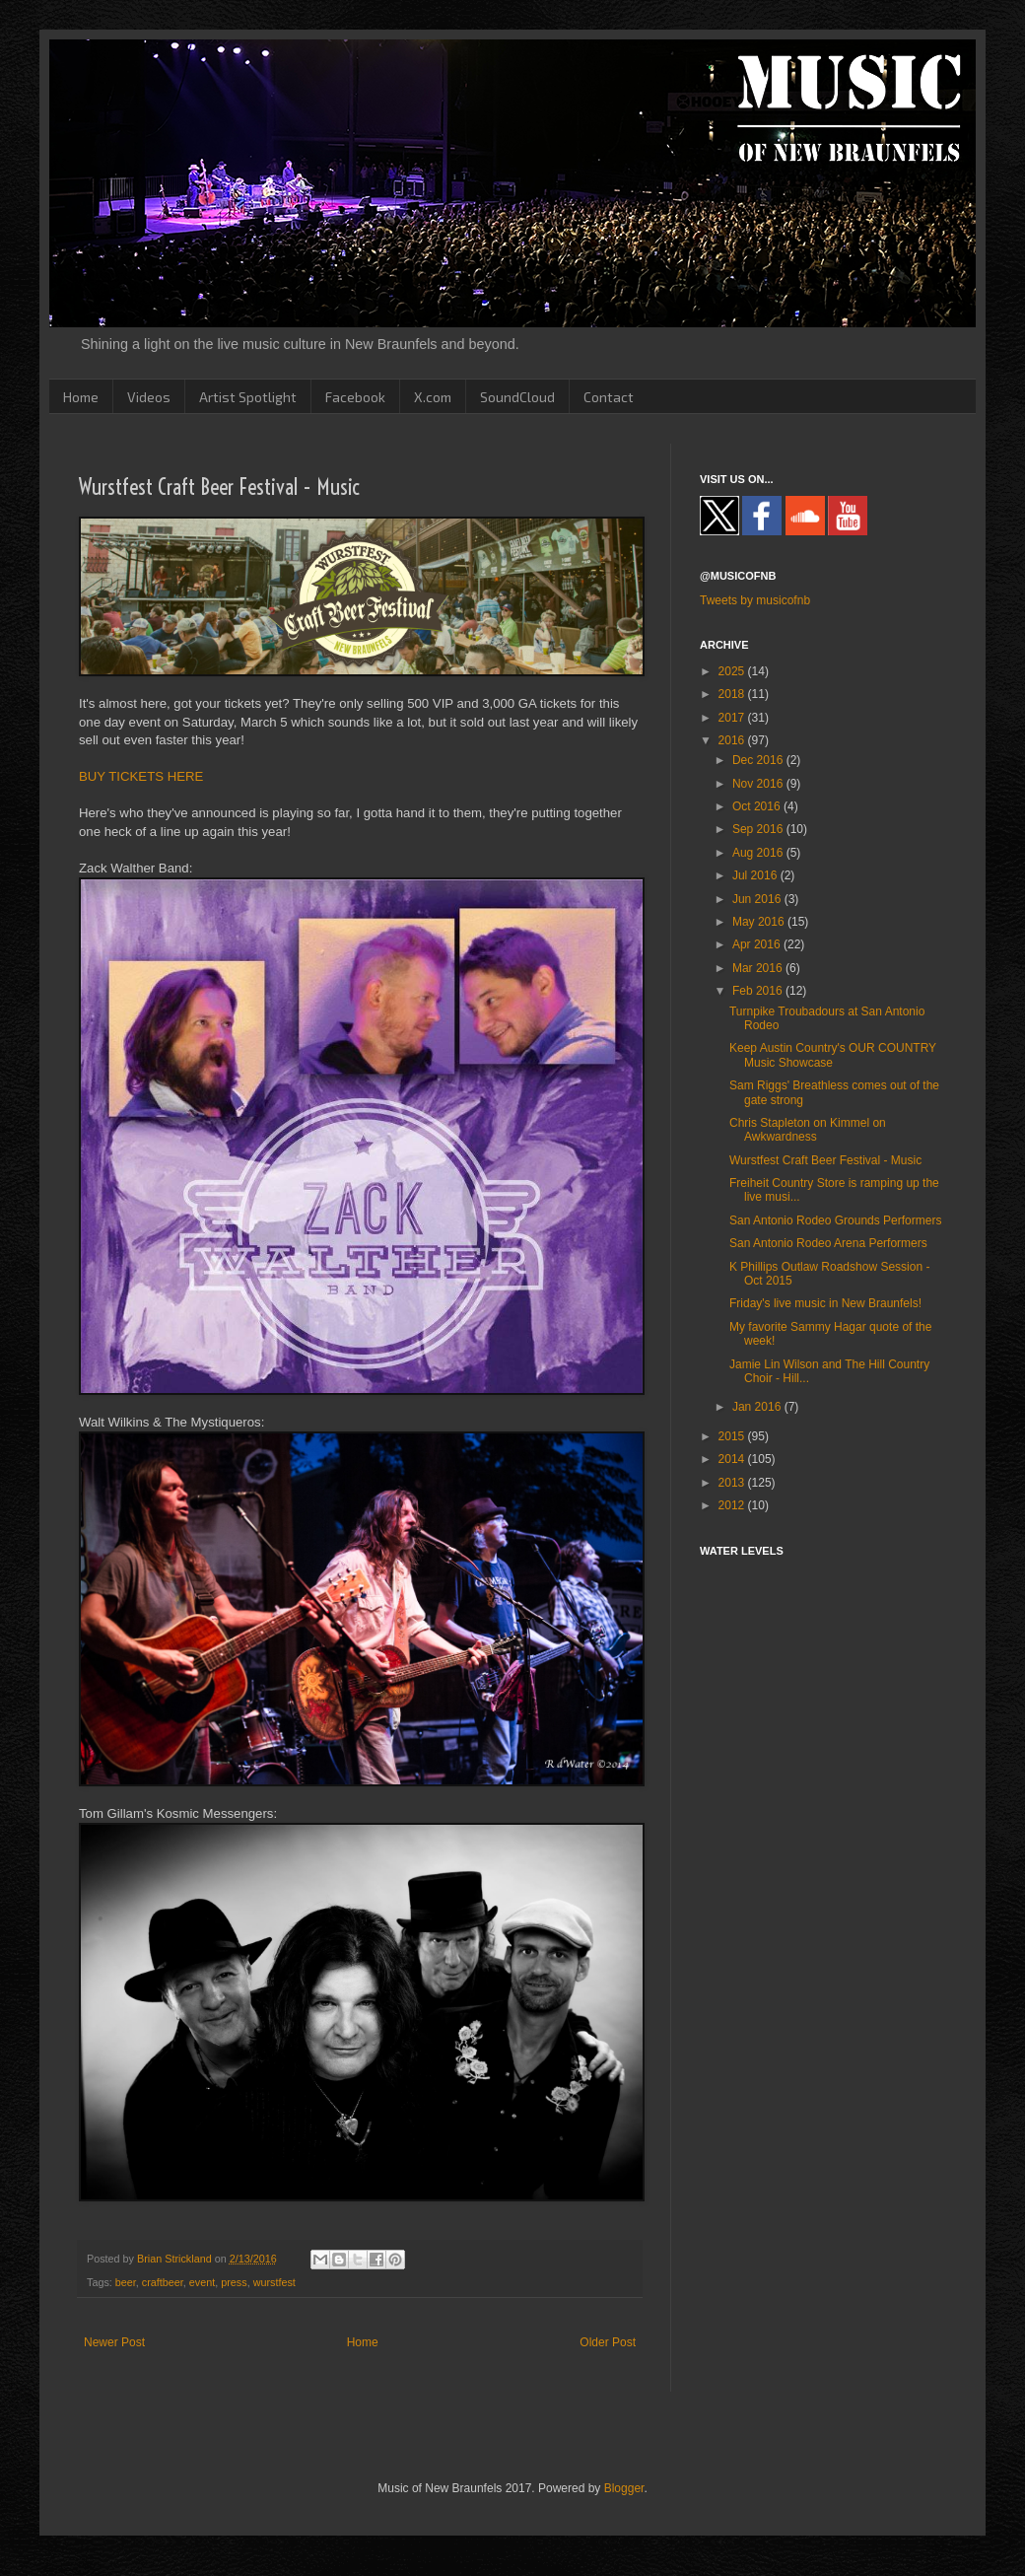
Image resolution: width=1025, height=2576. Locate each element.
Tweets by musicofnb (755, 600)
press (233, 2282)
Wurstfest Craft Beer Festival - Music (825, 1160)
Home (81, 396)
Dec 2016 (759, 760)
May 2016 (759, 922)
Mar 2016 (759, 968)
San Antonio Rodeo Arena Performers (828, 1243)
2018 (733, 694)
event (202, 2282)
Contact (608, 396)
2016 (733, 740)
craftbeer (162, 2282)
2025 (733, 671)
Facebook (355, 396)
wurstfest (274, 2282)
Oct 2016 (758, 806)
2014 (733, 1459)
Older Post (608, 2342)
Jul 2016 (756, 875)
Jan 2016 (758, 1407)
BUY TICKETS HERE (141, 776)
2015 (733, 1436)
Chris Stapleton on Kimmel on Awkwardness (807, 1130)
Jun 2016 (758, 899)
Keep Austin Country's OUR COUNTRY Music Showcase (832, 1055)
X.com (432, 396)
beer (125, 2282)
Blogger (624, 2488)
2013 (733, 1483)
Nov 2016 (759, 784)
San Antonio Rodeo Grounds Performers (835, 1220)
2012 (733, 1505)
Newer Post (114, 2342)
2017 (733, 718)
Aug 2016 (759, 853)
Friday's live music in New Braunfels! (825, 1303)
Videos (149, 396)
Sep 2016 (759, 829)
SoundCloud (517, 396)
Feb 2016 (759, 991)
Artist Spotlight (248, 396)
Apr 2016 (758, 944)
